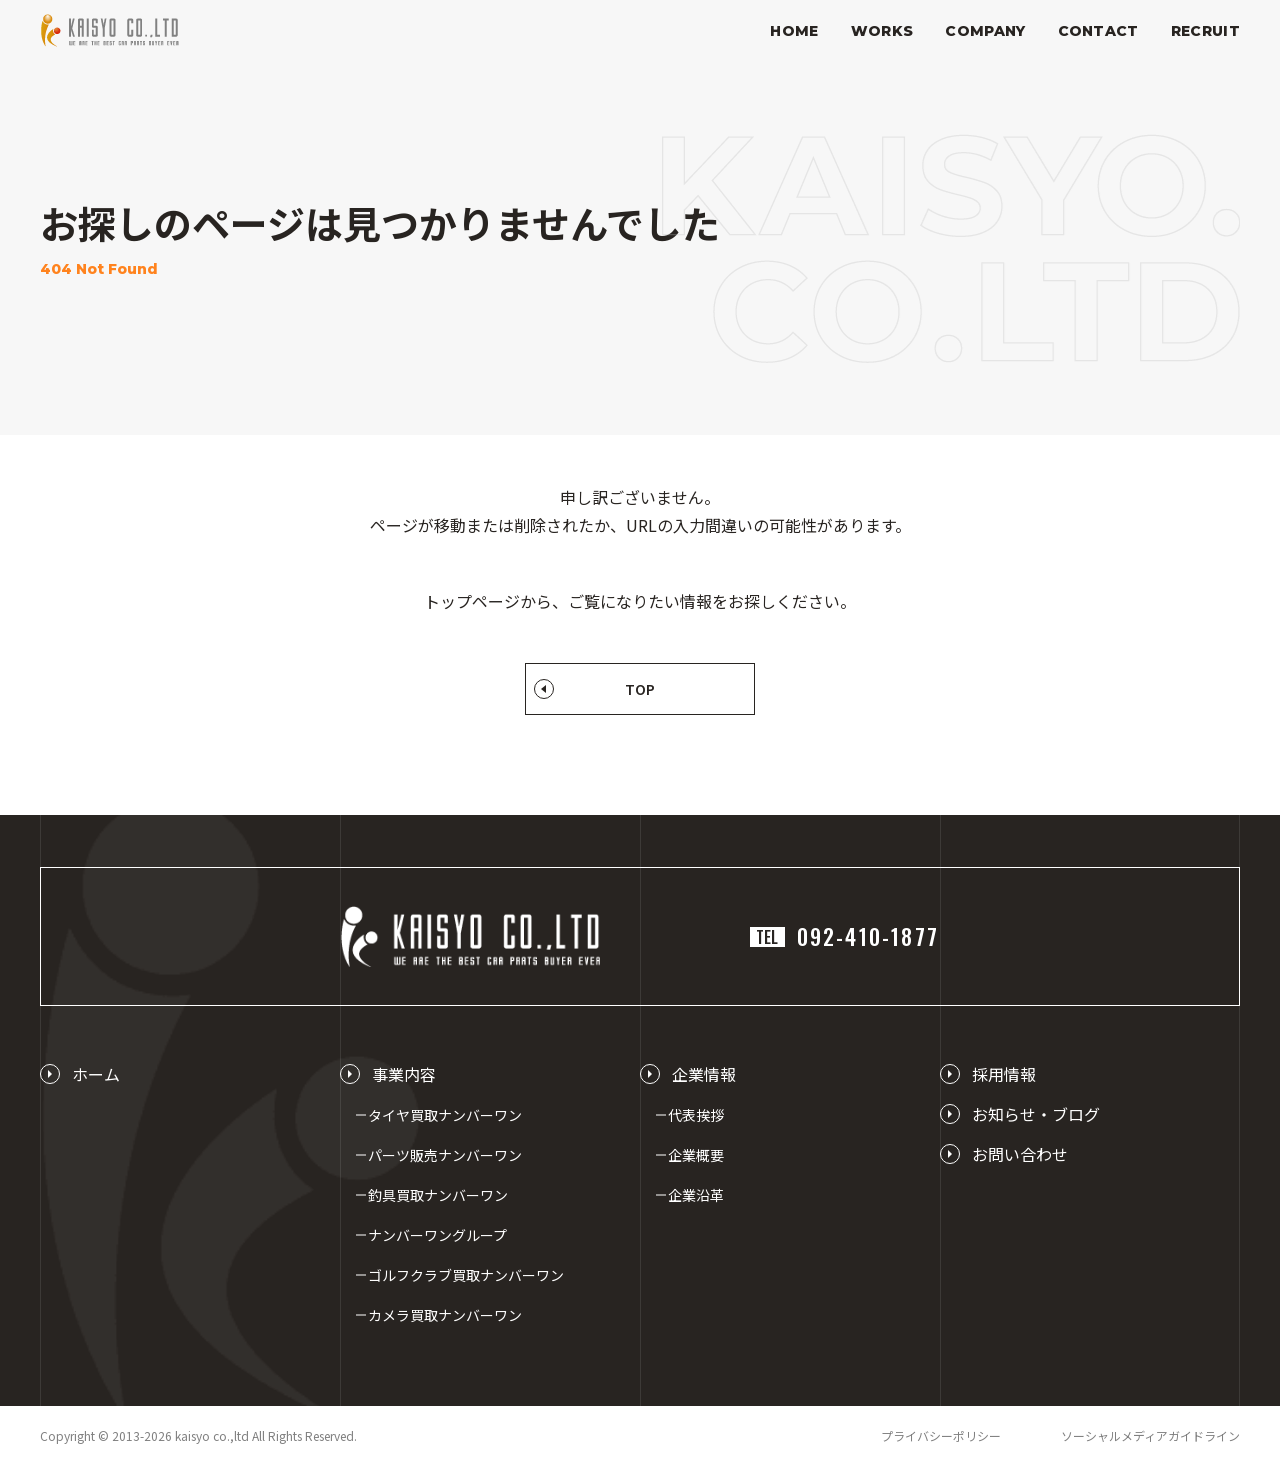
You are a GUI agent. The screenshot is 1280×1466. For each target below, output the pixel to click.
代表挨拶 (696, 1115)
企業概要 (696, 1155)
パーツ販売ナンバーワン (445, 1155)
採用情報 (1004, 1074)
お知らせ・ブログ (1036, 1114)
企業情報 (704, 1074)
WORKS (882, 31)
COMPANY (985, 31)
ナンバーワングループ (437, 1235)
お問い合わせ (1020, 1154)
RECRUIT (1205, 31)
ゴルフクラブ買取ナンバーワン (466, 1275)
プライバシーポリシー (941, 1435)
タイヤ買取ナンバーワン (445, 1115)
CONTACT (1098, 31)
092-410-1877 (844, 936)
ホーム (96, 1074)
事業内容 (404, 1074)
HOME (794, 31)
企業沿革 (696, 1195)
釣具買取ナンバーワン (438, 1195)
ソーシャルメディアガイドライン (1150, 1435)
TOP (640, 689)
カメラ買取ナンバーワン (445, 1315)
